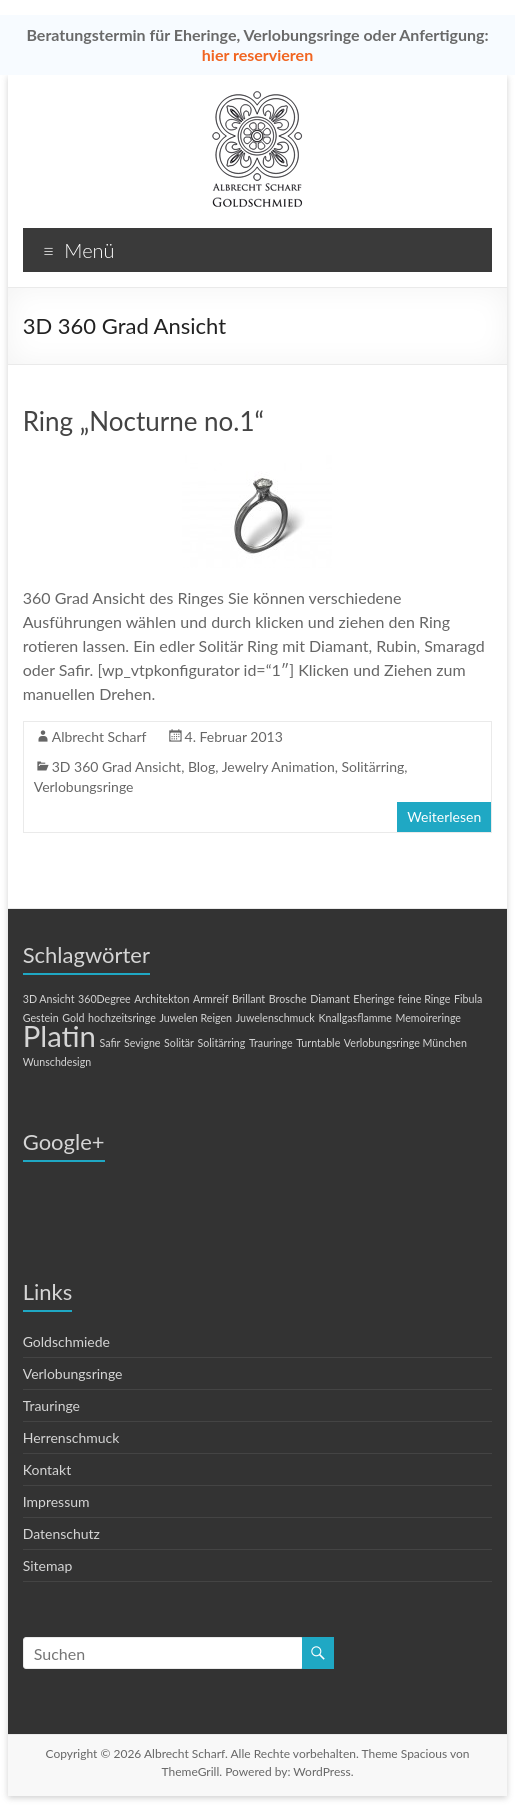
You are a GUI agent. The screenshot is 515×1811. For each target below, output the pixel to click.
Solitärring (372, 766)
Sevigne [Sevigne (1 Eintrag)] (142, 1042)
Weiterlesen (444, 816)
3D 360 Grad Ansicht (116, 766)
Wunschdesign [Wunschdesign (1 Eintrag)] (57, 1061)
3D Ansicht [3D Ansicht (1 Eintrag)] (49, 998)
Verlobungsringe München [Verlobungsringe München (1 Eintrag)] (405, 1042)
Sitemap (48, 1565)
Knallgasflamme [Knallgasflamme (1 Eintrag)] (355, 1017)
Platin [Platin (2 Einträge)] (59, 1035)
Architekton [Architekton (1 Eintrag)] (161, 998)
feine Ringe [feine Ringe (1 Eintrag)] (424, 998)
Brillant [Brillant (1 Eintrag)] (248, 998)
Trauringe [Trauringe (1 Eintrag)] (271, 1042)
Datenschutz (61, 1533)
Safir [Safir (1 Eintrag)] (110, 1042)
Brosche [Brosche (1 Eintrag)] (288, 998)
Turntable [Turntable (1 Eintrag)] (318, 1042)
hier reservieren (257, 54)
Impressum (56, 1501)
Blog (201, 766)
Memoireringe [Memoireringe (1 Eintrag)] (428, 1017)
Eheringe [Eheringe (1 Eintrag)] (373, 998)
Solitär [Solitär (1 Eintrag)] (179, 1042)
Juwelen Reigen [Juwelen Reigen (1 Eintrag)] (195, 1017)
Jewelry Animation (278, 766)
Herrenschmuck (71, 1437)
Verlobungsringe (84, 786)
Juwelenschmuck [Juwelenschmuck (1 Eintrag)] (275, 1017)
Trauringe (51, 1405)
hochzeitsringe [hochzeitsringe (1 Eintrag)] (122, 1017)
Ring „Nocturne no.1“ (143, 421)
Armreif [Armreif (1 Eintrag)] (210, 998)
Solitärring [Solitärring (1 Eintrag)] (222, 1042)
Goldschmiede (66, 1341)
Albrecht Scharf (99, 736)
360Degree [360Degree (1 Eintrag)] (104, 998)
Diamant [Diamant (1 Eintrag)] (330, 998)
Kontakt (47, 1469)
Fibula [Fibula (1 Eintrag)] (468, 998)
